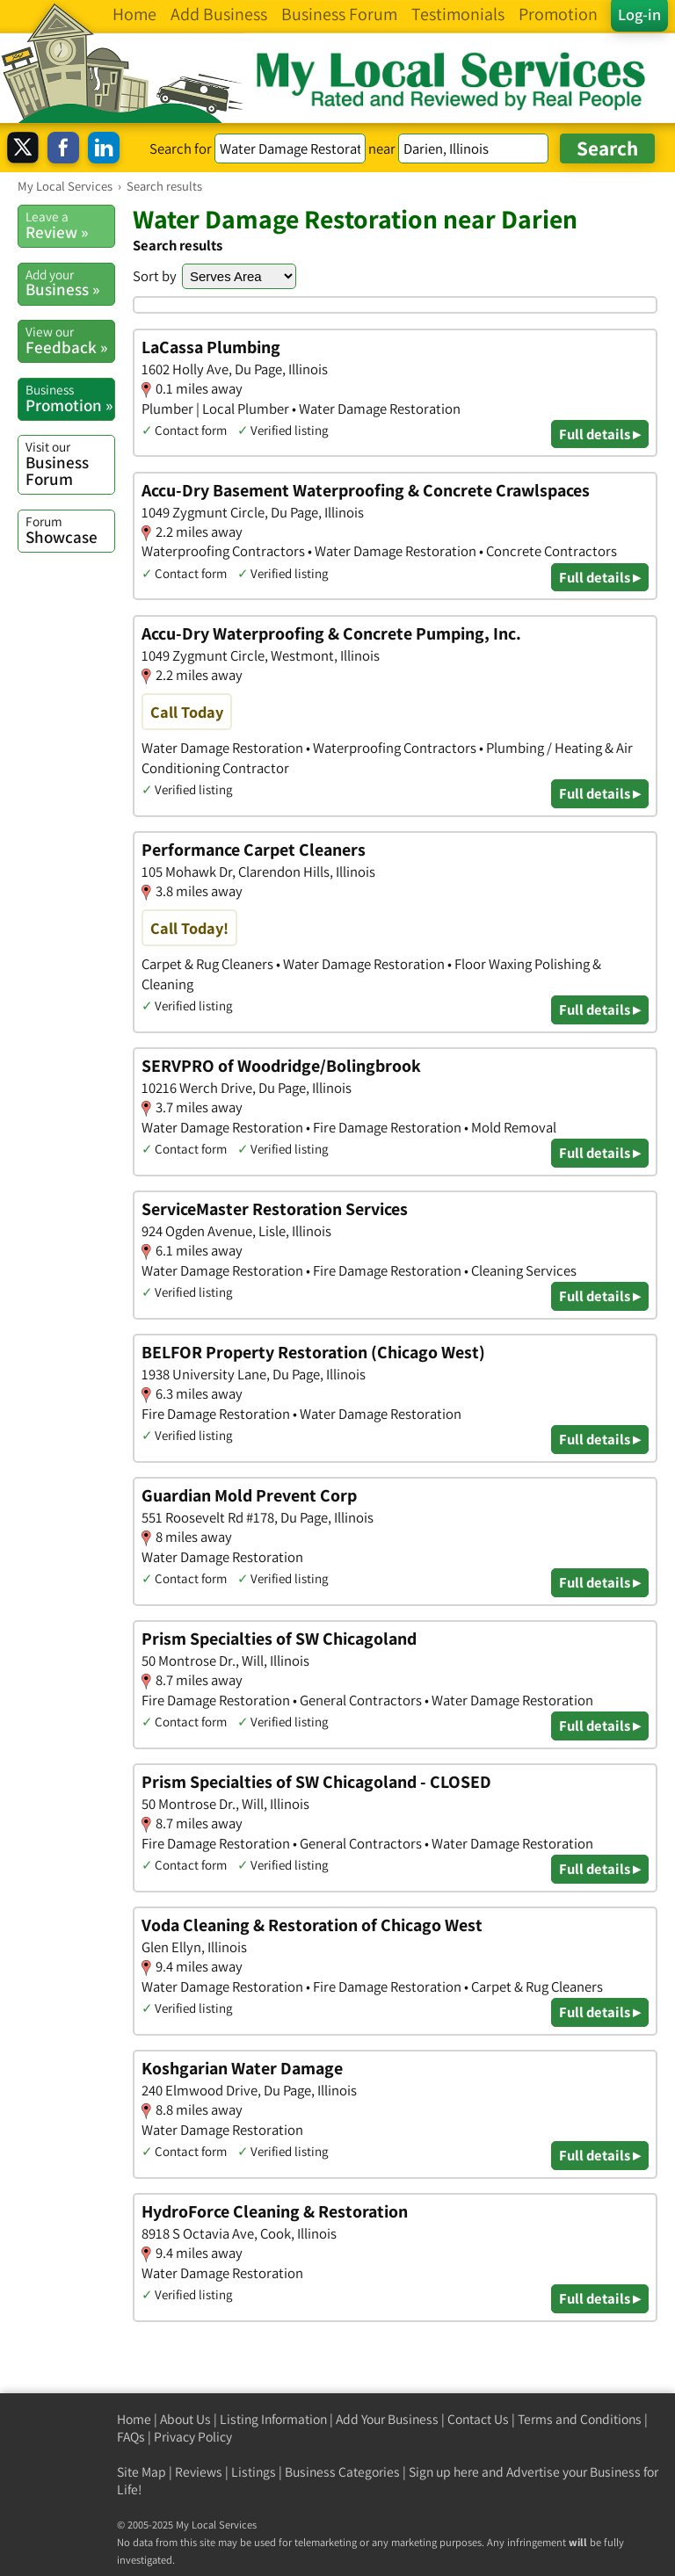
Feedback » (69, 340)
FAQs (131, 2436)
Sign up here (444, 2472)
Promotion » (69, 398)
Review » (69, 224)
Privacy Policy (193, 2436)
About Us (185, 2419)
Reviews (198, 2472)
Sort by (155, 276)
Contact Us (478, 2419)
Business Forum (69, 463)
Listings (253, 2472)
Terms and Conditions (580, 2419)
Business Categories (342, 2472)
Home (134, 2419)
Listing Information (273, 2419)
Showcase (69, 529)
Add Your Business (387, 2419)
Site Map (141, 2472)
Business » (69, 282)
